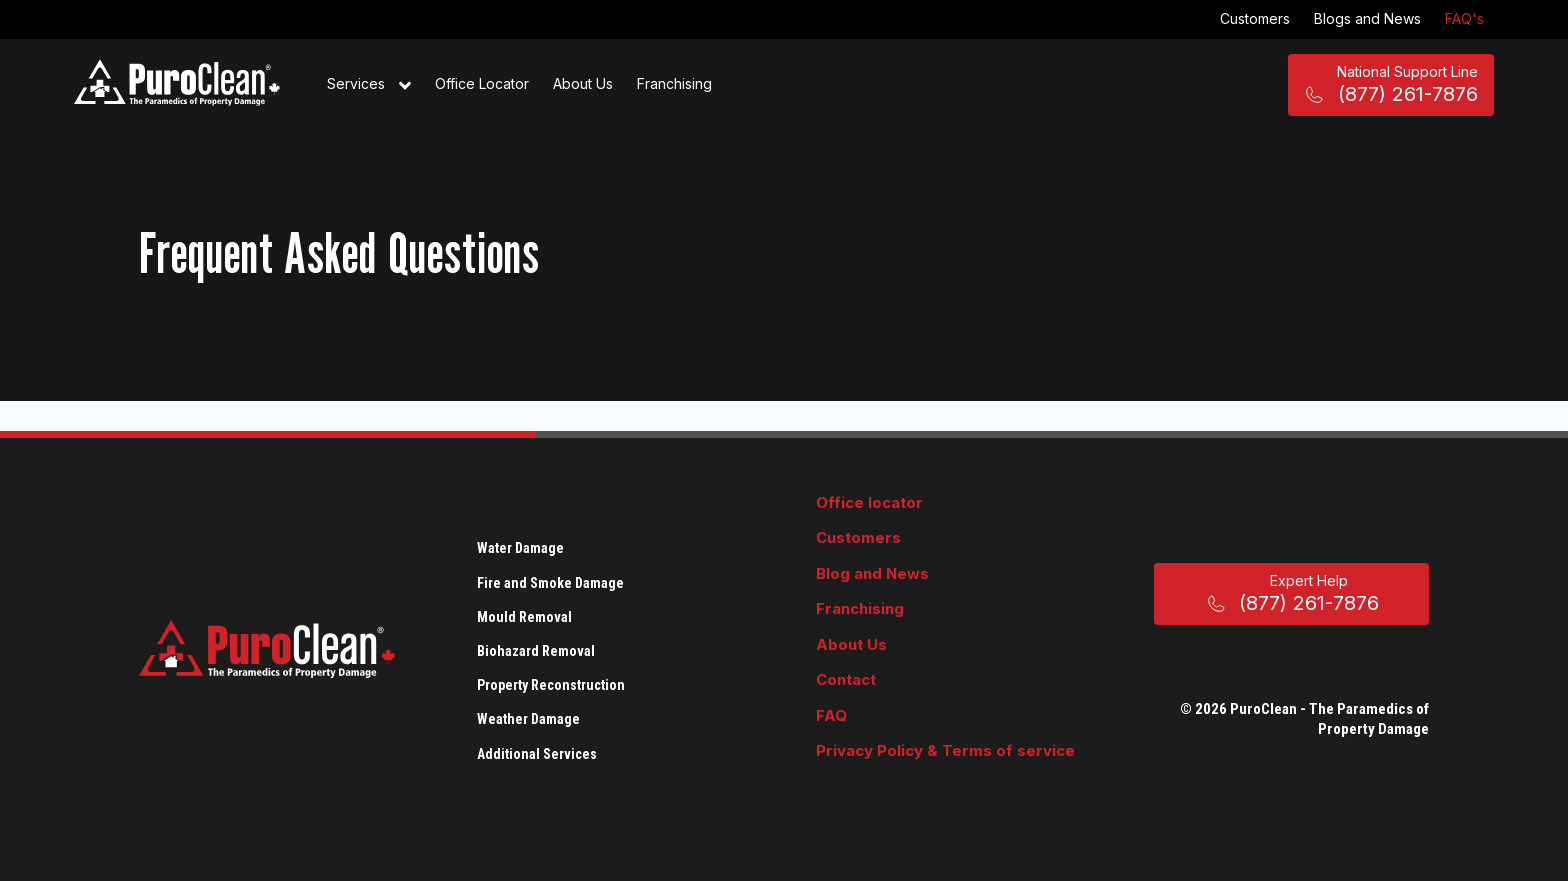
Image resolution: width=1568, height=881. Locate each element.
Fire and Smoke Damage (550, 583)
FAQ (831, 715)
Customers (1255, 18)
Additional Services (537, 754)
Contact (846, 679)
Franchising (674, 83)
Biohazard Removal (536, 651)
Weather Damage (528, 719)
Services (369, 85)
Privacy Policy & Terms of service (945, 750)
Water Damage (520, 548)
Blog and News (872, 573)
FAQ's (1464, 18)
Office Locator (482, 83)
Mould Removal (524, 617)
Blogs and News (1367, 18)
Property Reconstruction (551, 685)
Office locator (869, 502)
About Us (583, 83)
